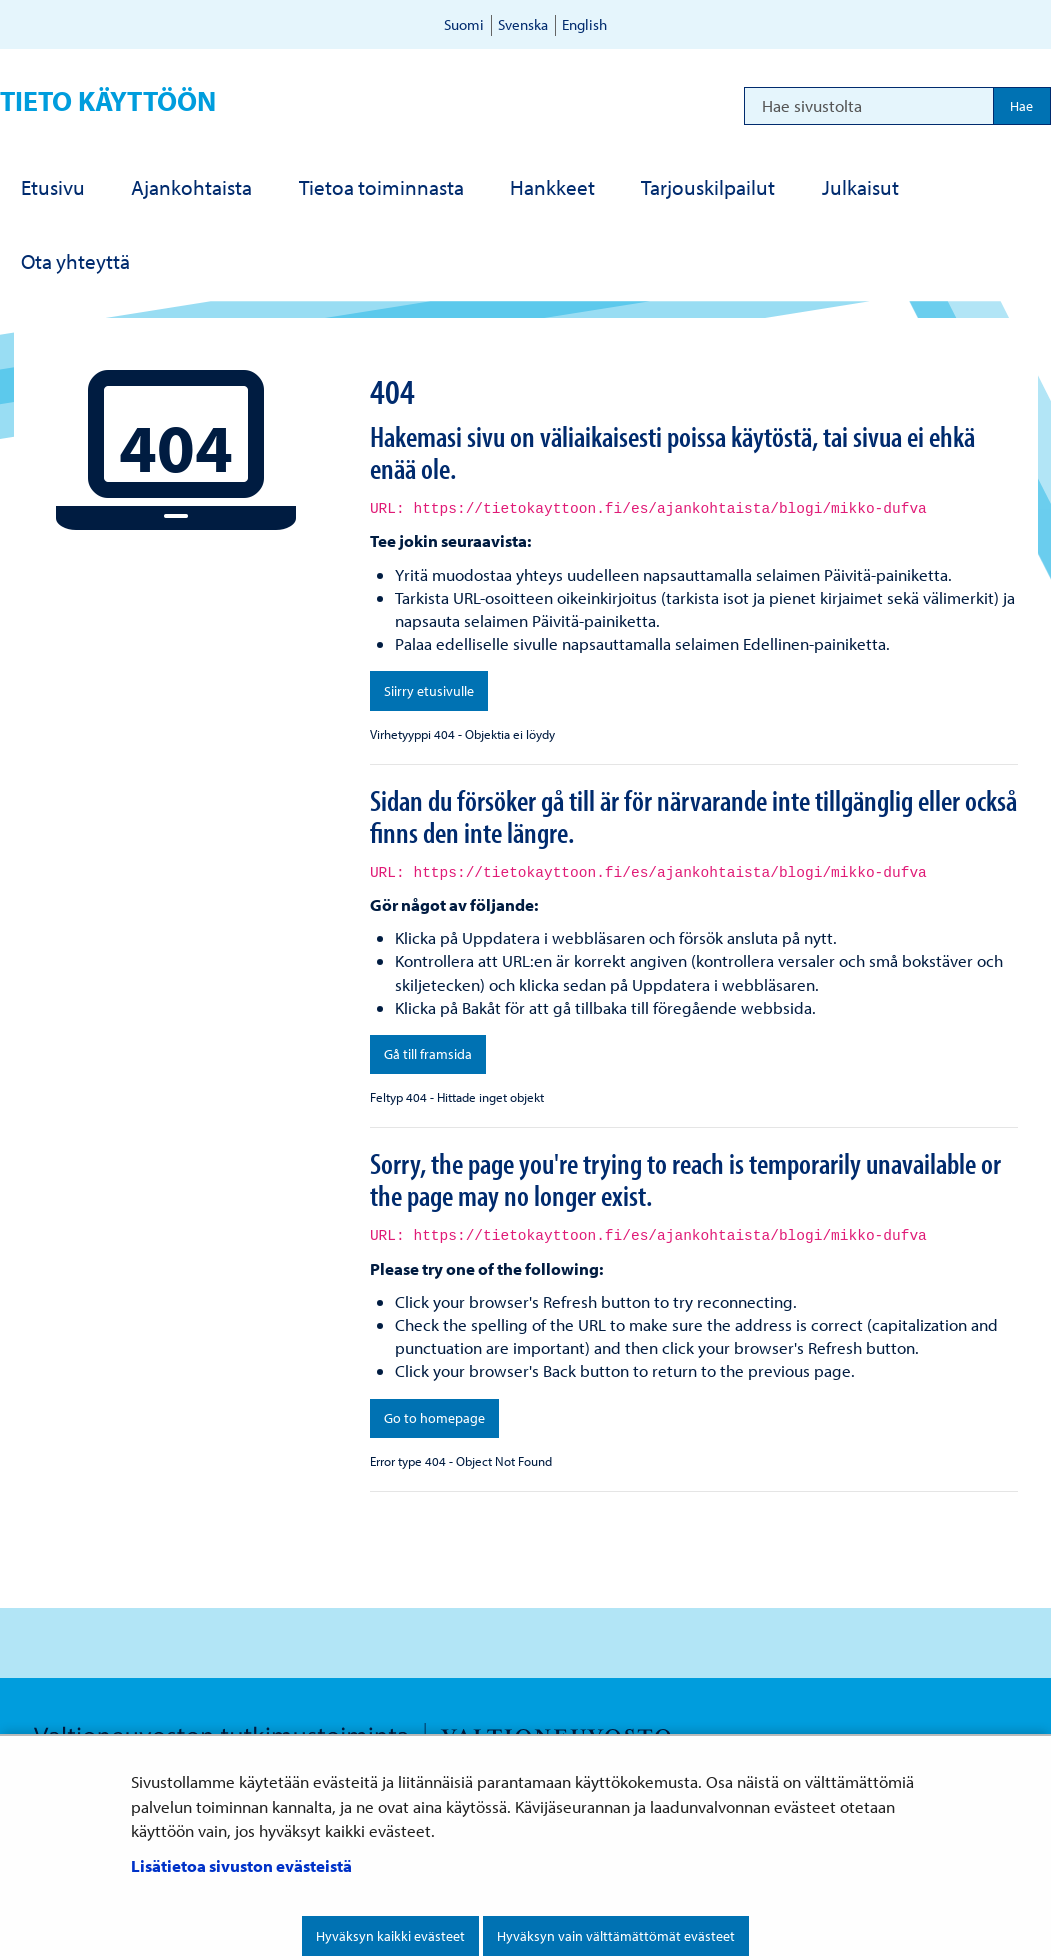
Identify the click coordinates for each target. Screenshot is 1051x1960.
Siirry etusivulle (429, 691)
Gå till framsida (428, 1054)
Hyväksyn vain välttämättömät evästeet (616, 1936)
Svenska (523, 24)
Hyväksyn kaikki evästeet (390, 1936)
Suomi (464, 24)
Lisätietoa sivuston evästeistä (241, 1865)
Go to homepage (434, 1418)
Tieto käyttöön (108, 100)
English (584, 24)
